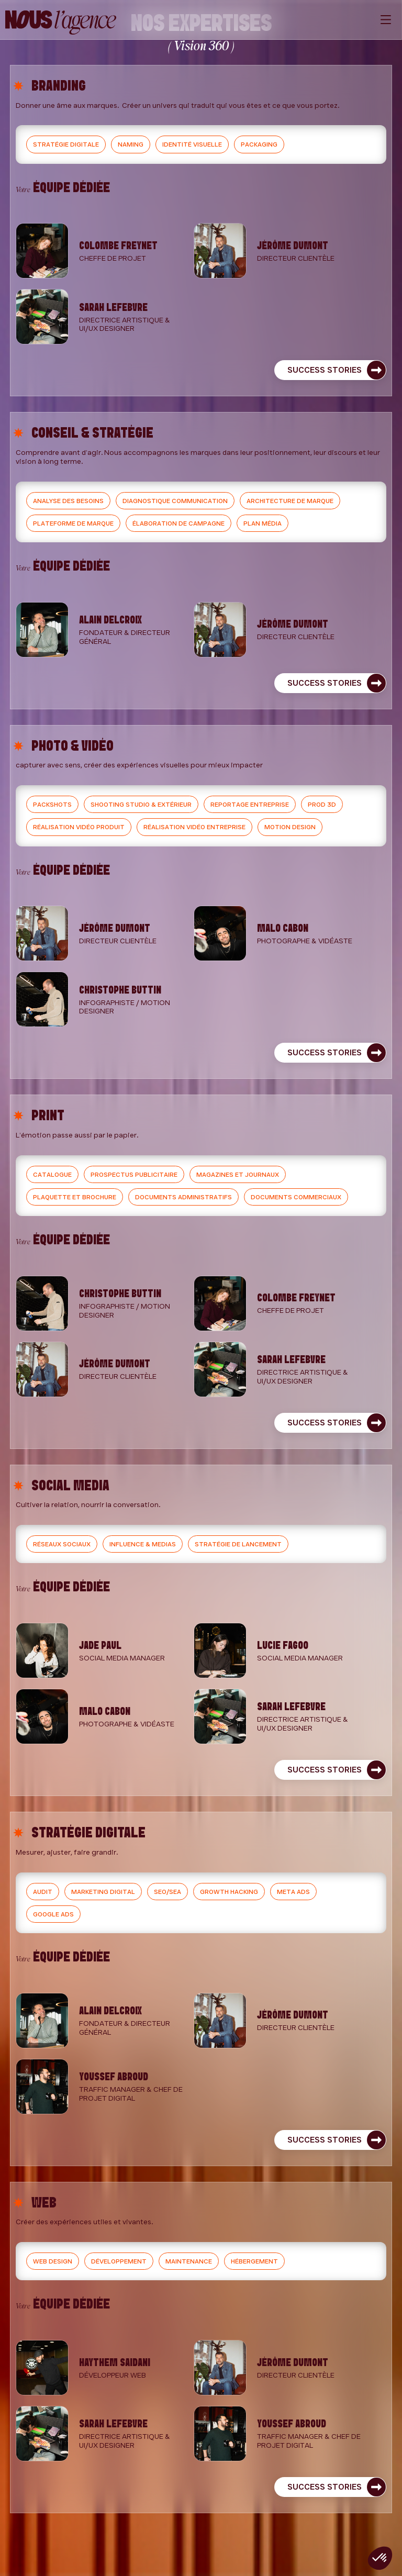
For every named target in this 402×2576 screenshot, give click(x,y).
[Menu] (386, 19)
